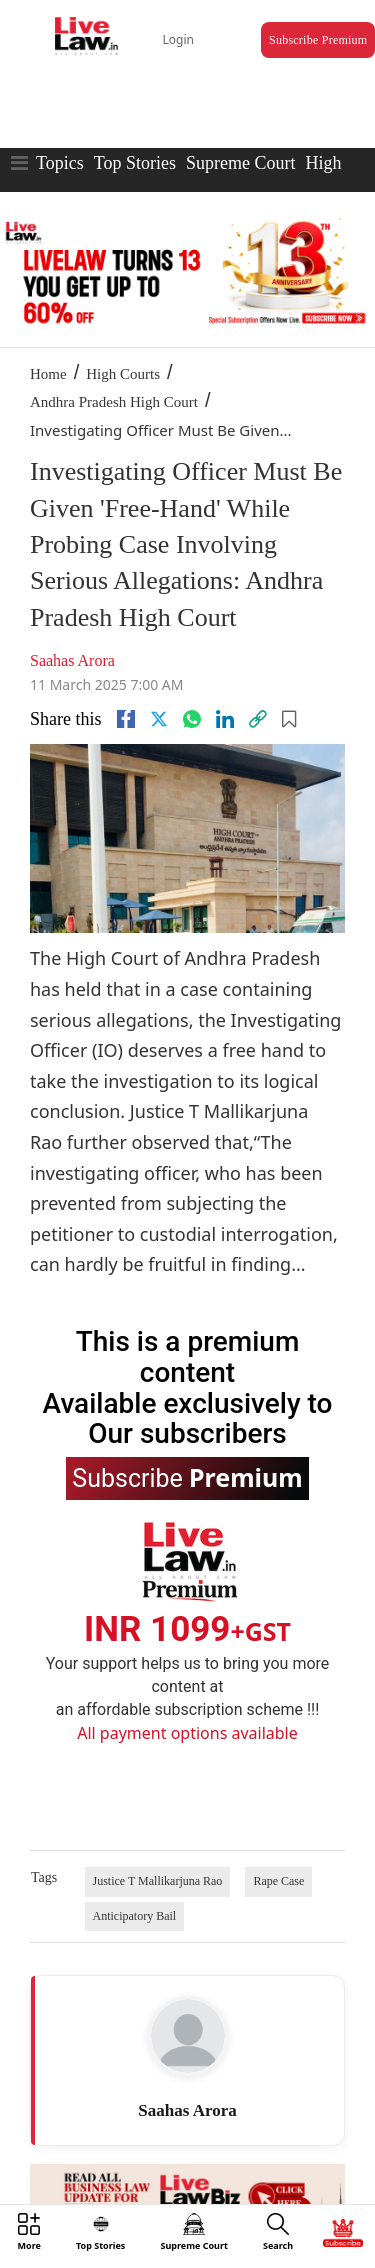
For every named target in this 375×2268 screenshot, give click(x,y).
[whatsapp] (192, 719)
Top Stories (135, 163)
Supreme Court (241, 163)
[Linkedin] (225, 719)
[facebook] (126, 719)
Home (48, 374)
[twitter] (159, 719)
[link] (258, 719)
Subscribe (187, 1477)
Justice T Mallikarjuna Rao (158, 1881)
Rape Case (278, 1881)
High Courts (123, 374)
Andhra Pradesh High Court (114, 402)
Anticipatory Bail (135, 1916)
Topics (60, 163)
